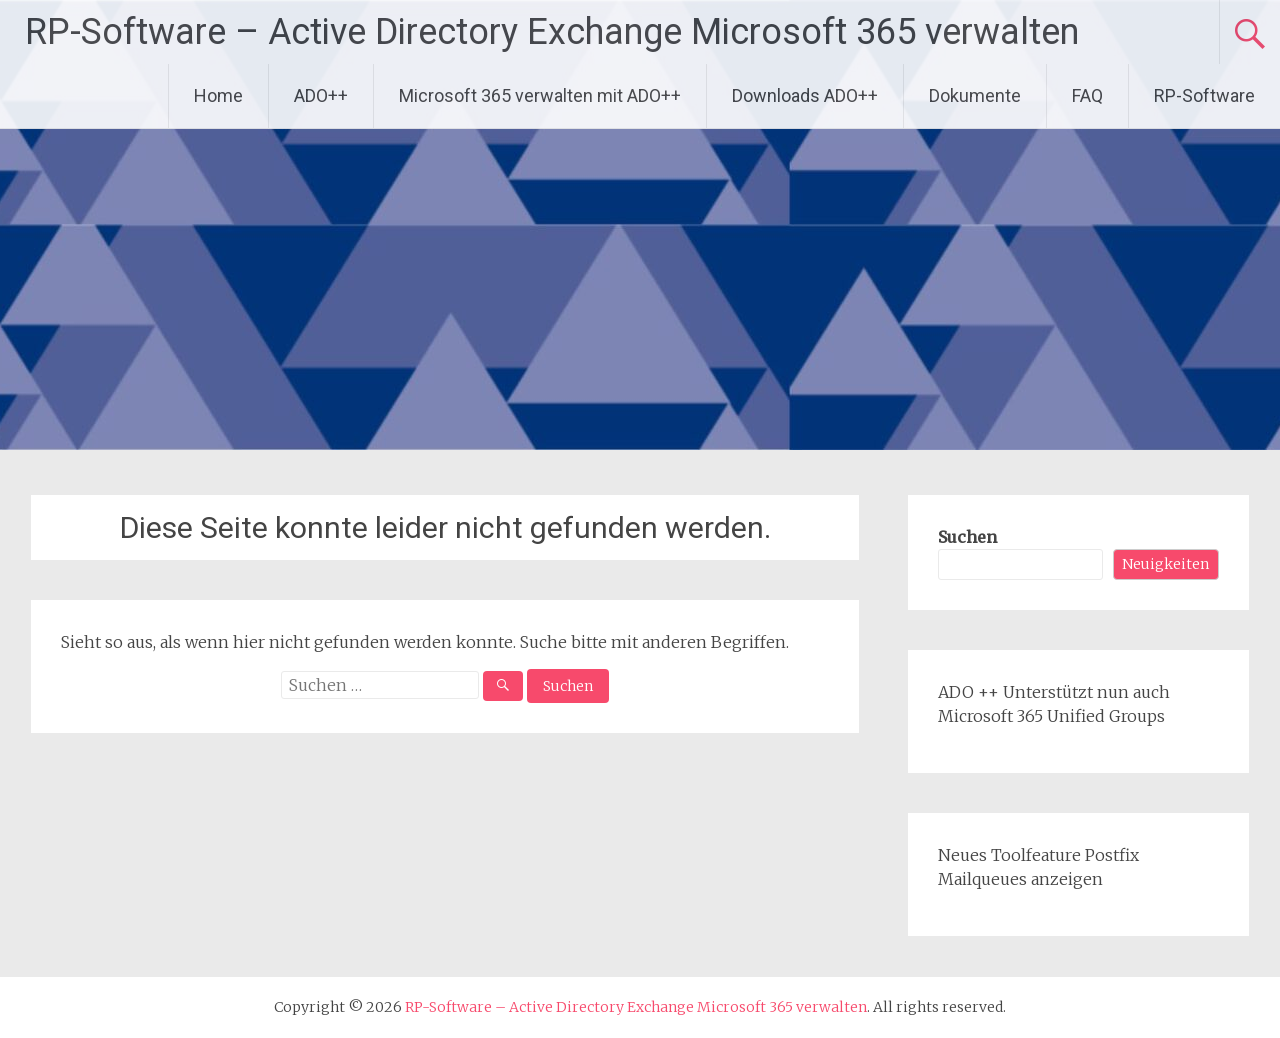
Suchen (967, 537)
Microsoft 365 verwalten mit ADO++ (540, 95)
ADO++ (321, 95)
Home (218, 95)
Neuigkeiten (1165, 564)
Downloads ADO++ (805, 95)
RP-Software (1204, 95)
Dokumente (975, 95)
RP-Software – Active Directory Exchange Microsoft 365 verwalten (552, 32)
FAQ (1087, 95)
